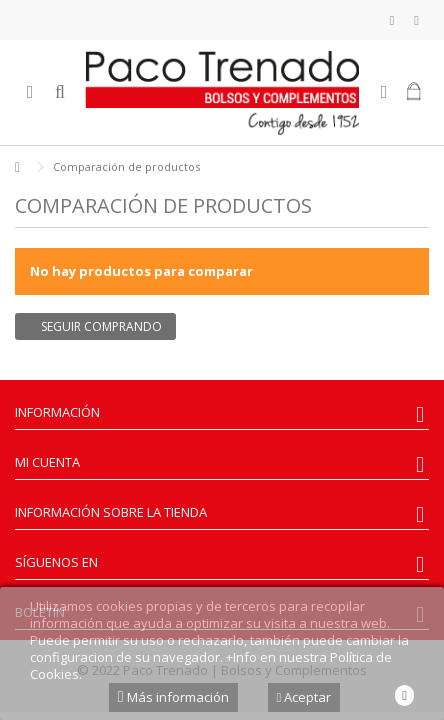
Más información (173, 697)
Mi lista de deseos (392, 21)
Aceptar (304, 697)
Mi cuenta (47, 462)
